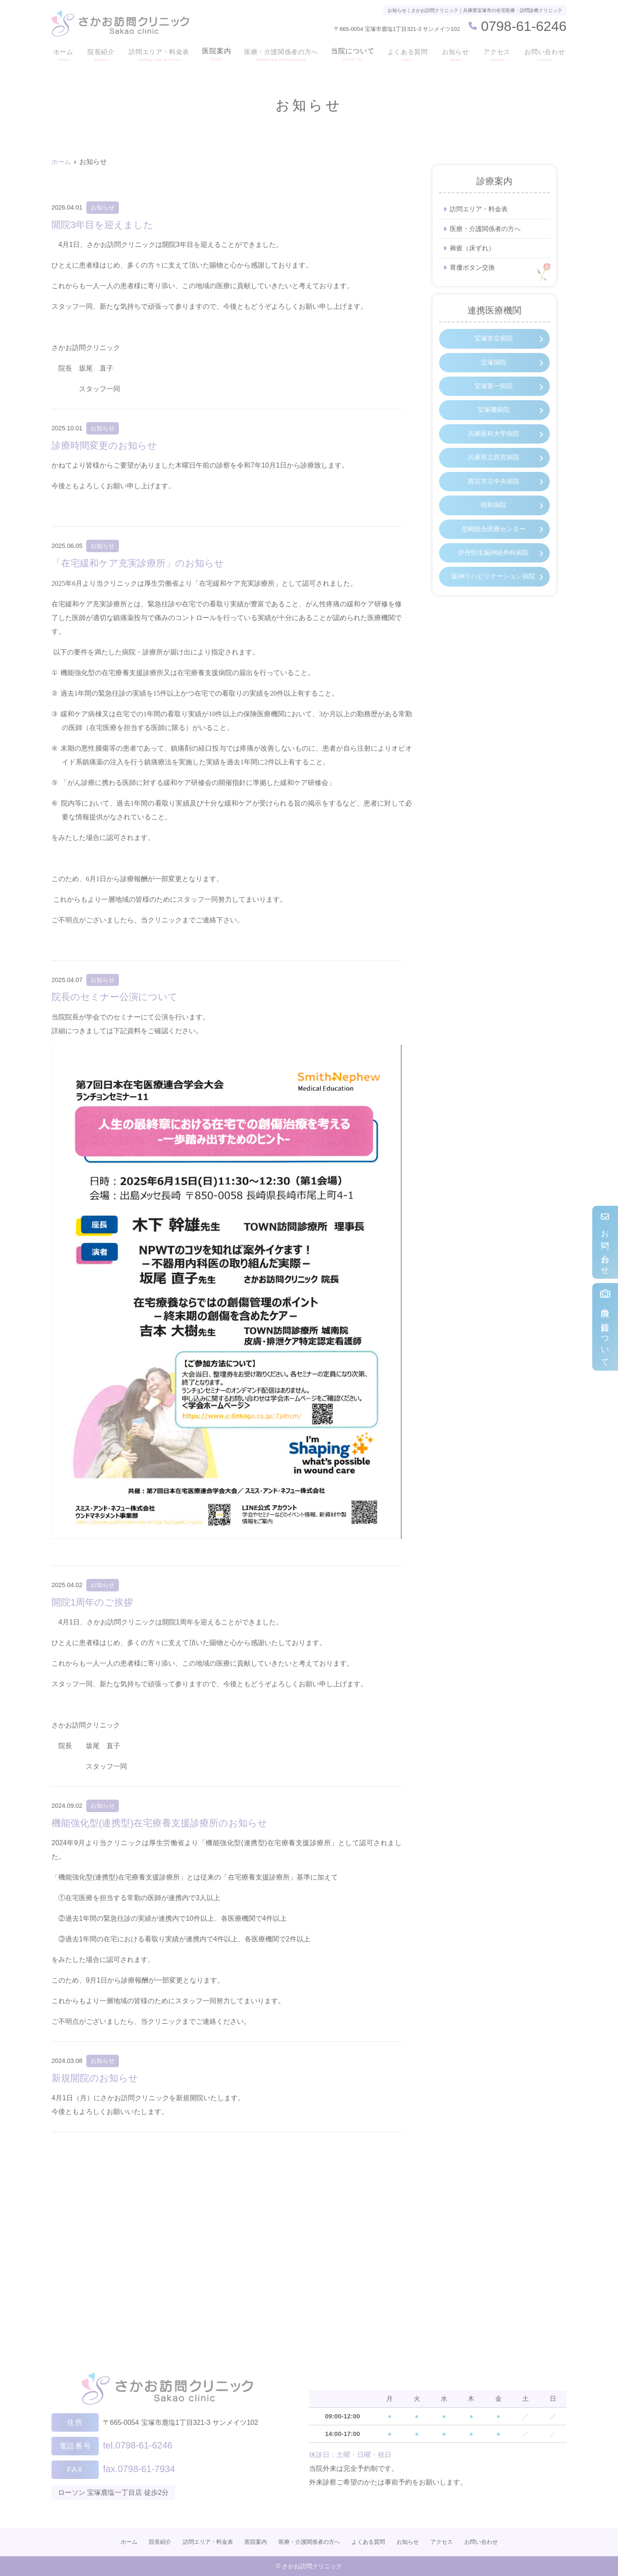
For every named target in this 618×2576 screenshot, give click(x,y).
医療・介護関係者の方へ (282, 53)
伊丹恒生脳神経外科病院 (493, 565)
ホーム (62, 53)
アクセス (497, 53)
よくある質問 (409, 53)
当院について (354, 53)
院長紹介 (99, 53)
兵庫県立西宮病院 (493, 465)
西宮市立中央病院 (493, 490)
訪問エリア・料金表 (157, 53)
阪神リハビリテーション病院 (493, 597)
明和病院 (493, 515)
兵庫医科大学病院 (493, 440)
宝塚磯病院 (493, 416)
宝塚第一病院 (493, 391)
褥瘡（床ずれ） (474, 249)
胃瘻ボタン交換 (474, 269)
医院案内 (215, 53)
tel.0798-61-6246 (158, 2443)
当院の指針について (605, 1327)
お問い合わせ (605, 1242)
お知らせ (457, 53)
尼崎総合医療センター (493, 540)
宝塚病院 (493, 366)
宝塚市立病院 (493, 341)
